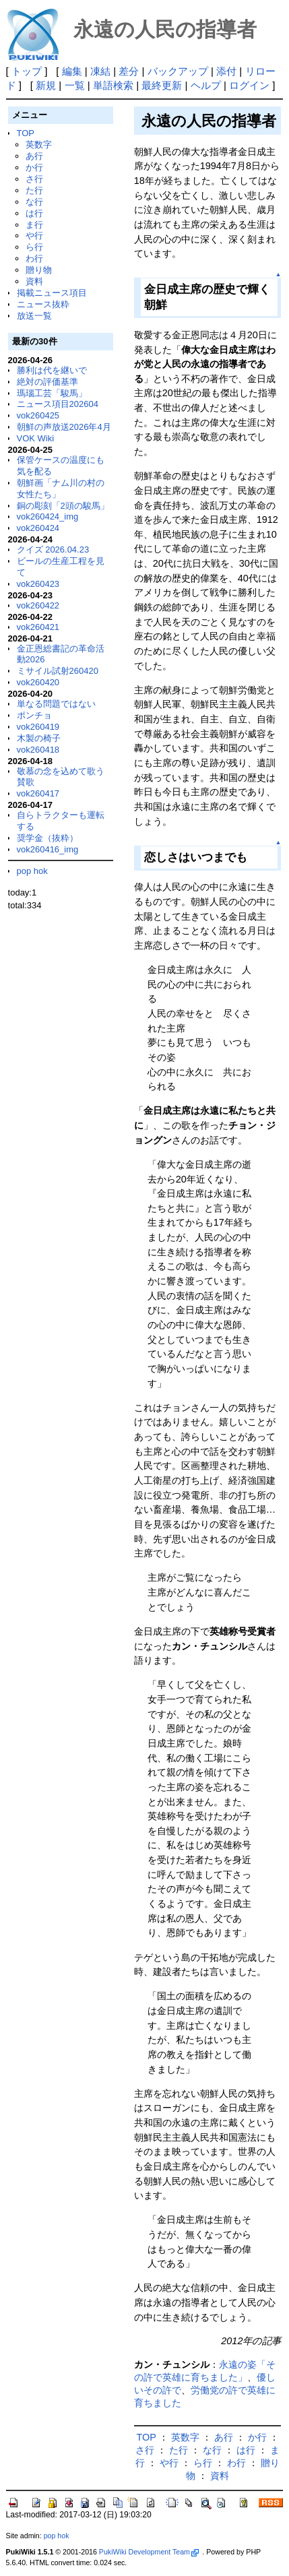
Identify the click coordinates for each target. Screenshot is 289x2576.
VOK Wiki (36, 438)
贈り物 (39, 270)
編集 (72, 71)
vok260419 (38, 727)
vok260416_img (48, 849)
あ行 (34, 156)
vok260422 (38, 605)
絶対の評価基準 (47, 382)
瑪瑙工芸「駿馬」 (52, 393)
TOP (25, 133)
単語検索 (113, 85)
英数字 (39, 144)
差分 (129, 71)
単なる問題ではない (56, 704)
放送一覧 (34, 316)
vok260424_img (48, 516)
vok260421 (38, 627)
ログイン (249, 85)
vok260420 (38, 682)
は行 (34, 213)
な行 (34, 202)
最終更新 (161, 85)
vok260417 (38, 793)
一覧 (75, 85)
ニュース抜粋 (43, 304)
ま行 (34, 225)
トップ (26, 71)
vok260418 (38, 750)
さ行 (34, 179)
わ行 (34, 258)
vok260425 (38, 415)
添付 (226, 71)
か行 (34, 167)
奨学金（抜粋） (47, 838)
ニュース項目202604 (57, 404)
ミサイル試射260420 (57, 671)
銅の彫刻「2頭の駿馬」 (63, 506)
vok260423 (38, 584)
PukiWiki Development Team (149, 2552)
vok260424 (38, 528)
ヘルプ (206, 85)
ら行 (34, 247)
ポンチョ (34, 715)
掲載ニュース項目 (52, 293)
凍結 (100, 71)
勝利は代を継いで (52, 370)
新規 (46, 85)
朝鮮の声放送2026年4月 (64, 427)
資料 (34, 281)
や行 (34, 235)
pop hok (32, 871)
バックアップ (178, 71)
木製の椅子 (39, 738)
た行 (34, 190)
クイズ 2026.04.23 (53, 549)
